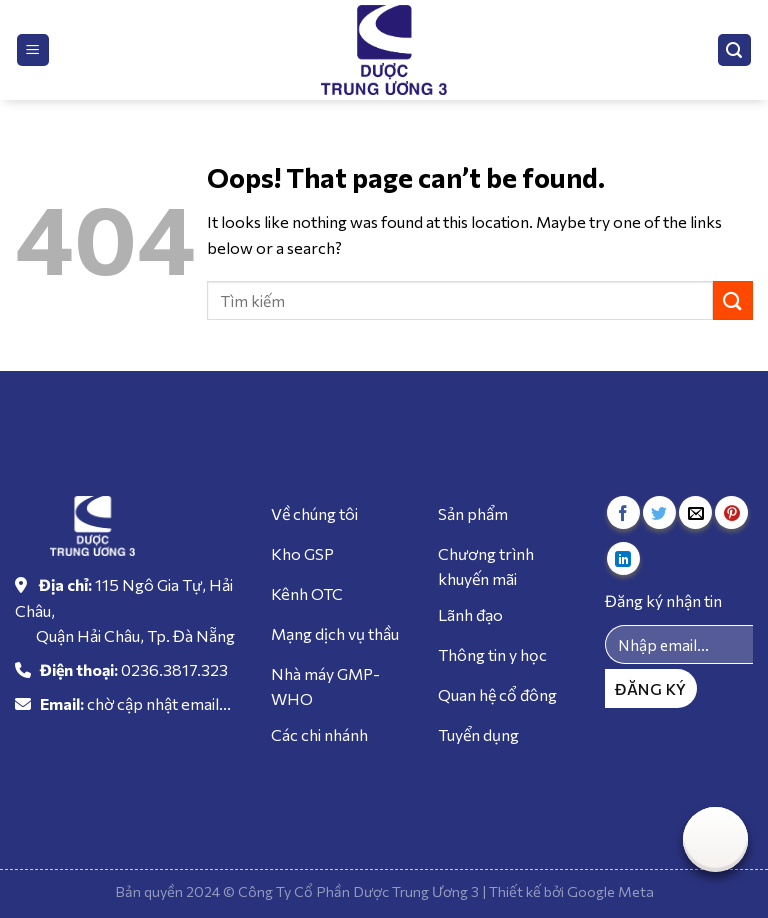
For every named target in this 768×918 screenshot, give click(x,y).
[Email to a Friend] (695, 512)
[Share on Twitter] (659, 512)
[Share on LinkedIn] (623, 558)
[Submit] (733, 300)
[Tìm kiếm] (735, 50)
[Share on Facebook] (623, 512)
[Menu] (33, 50)
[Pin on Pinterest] (731, 512)
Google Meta (610, 891)
